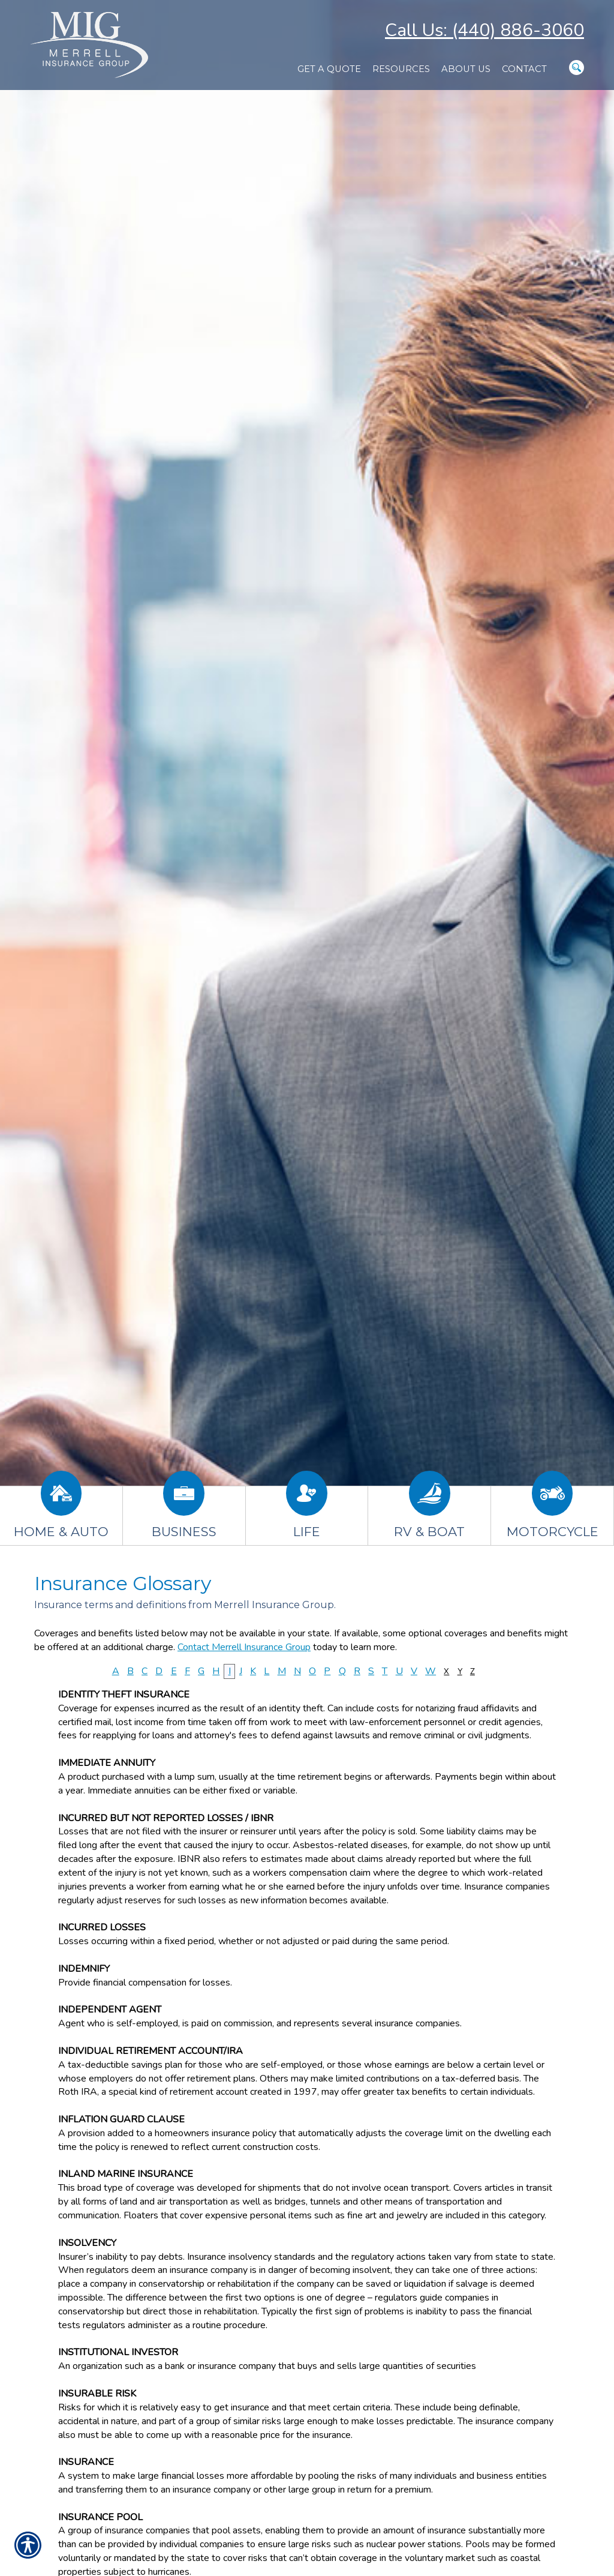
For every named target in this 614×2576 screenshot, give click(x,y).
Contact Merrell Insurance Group (244, 1647)
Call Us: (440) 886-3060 (484, 30)
